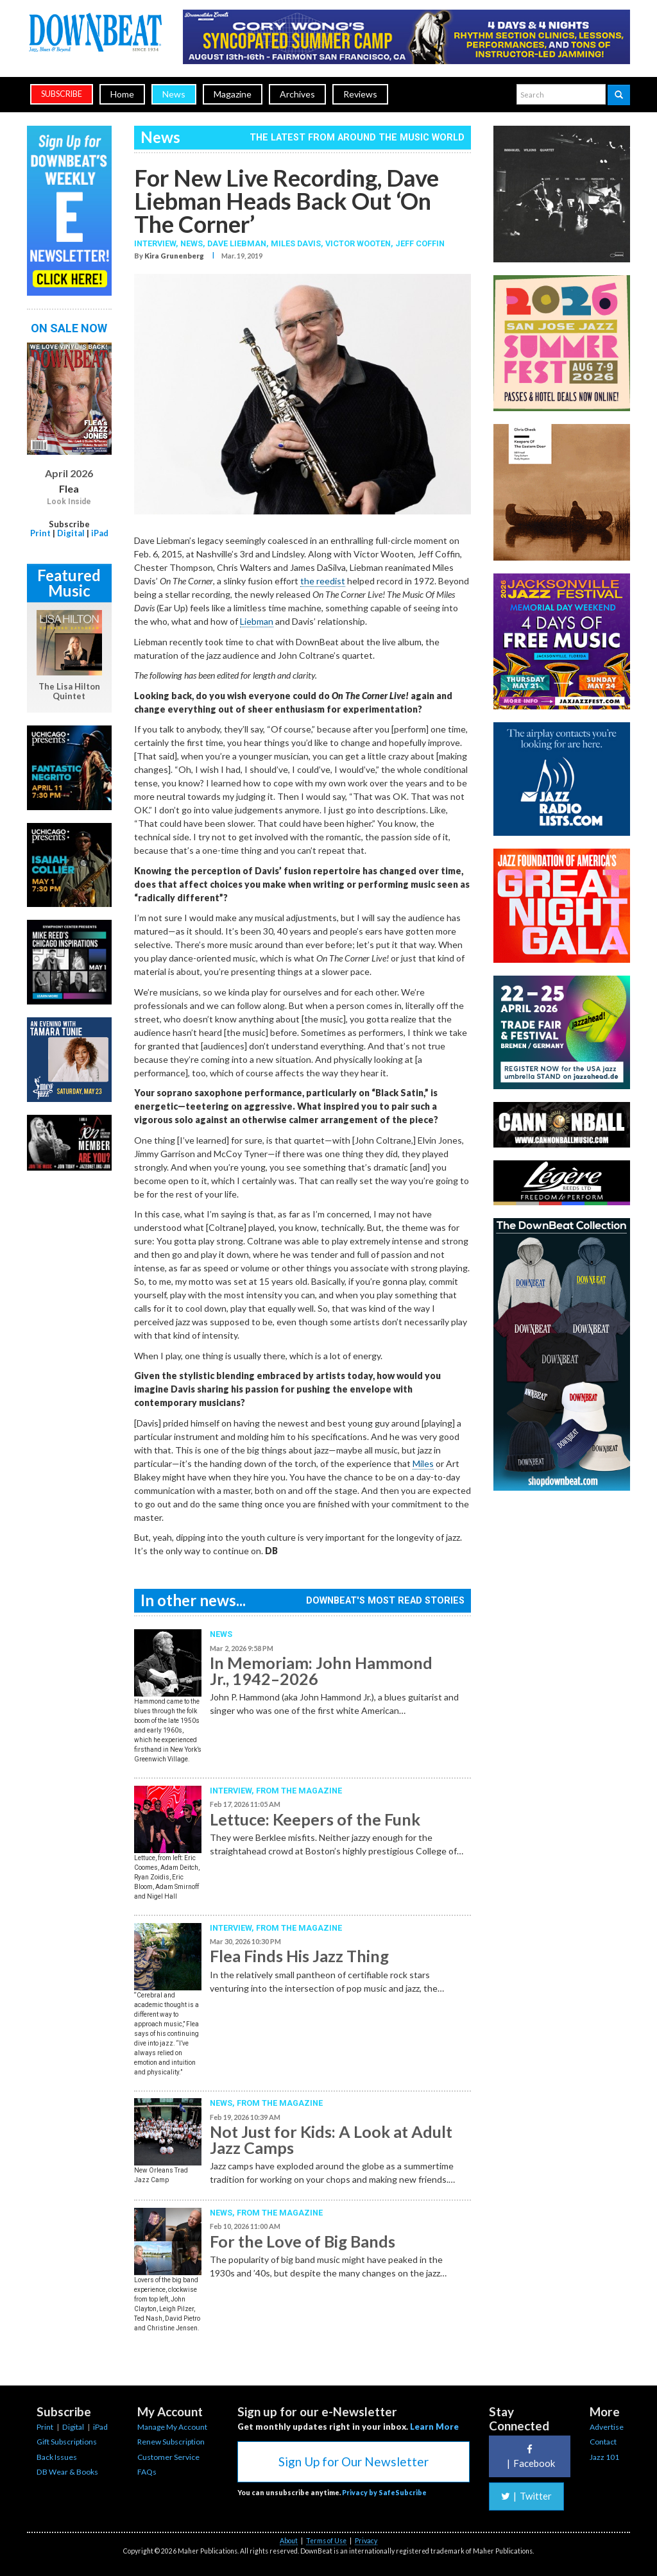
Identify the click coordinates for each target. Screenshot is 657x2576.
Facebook (529, 2456)
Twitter (526, 2496)
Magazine (233, 94)
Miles (423, 1463)
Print (40, 533)
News (173, 94)
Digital (71, 533)
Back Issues (57, 2457)
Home (122, 94)
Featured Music (69, 583)
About (289, 2541)
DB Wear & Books (67, 2472)
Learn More (434, 2426)
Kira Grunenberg (174, 255)
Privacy (366, 2541)
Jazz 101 (604, 2457)
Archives (297, 94)
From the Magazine (299, 1790)
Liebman (256, 621)
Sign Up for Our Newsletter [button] (353, 2461)
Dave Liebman (236, 243)
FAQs (147, 2472)
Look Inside (69, 501)
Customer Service (168, 2457)
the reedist (322, 580)
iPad (99, 533)
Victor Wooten (358, 243)
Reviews (360, 94)
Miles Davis (296, 243)
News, (193, 243)
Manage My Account (172, 2427)
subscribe (61, 94)
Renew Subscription (171, 2441)
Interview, (157, 243)
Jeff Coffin (420, 243)
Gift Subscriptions (67, 2441)
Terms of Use (326, 2541)
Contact (603, 2441)
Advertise (607, 2427)
